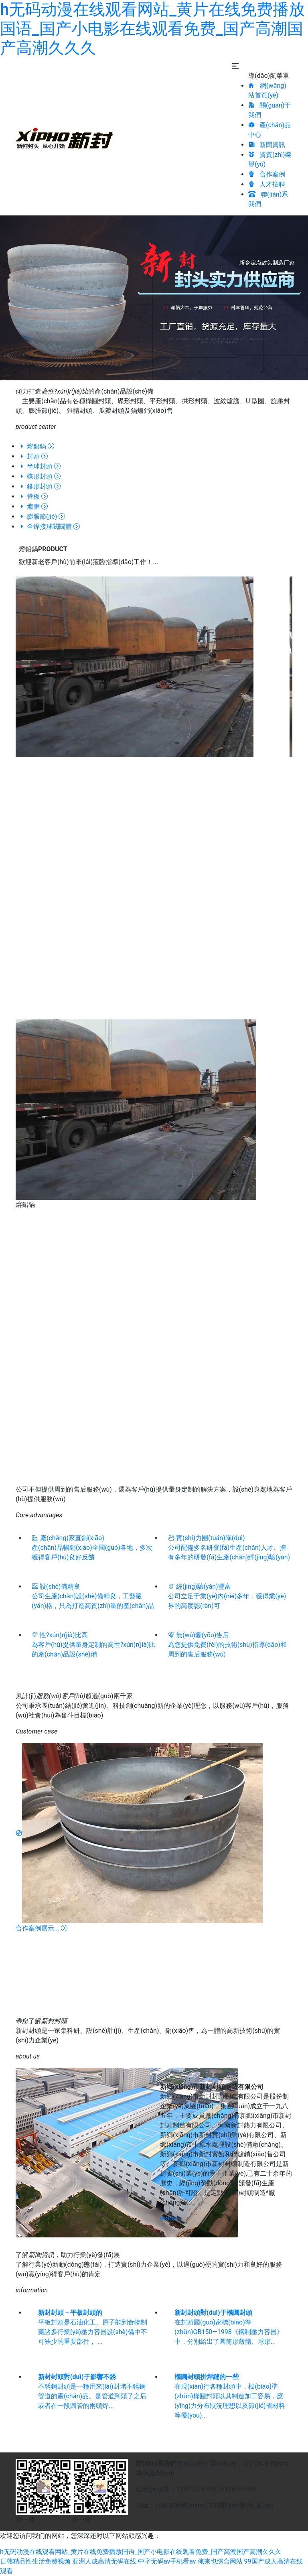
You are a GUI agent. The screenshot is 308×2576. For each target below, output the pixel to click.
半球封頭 (40, 466)
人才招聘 (266, 184)
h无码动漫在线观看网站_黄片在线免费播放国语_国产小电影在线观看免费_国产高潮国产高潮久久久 (152, 28)
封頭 (33, 456)
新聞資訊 (266, 144)
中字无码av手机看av (167, 2561)
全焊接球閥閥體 (49, 526)
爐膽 (33, 506)
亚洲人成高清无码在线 (104, 2561)
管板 (33, 496)
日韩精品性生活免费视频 (35, 2561)
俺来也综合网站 (220, 2561)
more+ (169, 2218)
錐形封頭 (40, 486)
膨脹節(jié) (42, 516)
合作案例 (266, 174)
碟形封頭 (40, 476)
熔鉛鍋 (36, 446)
